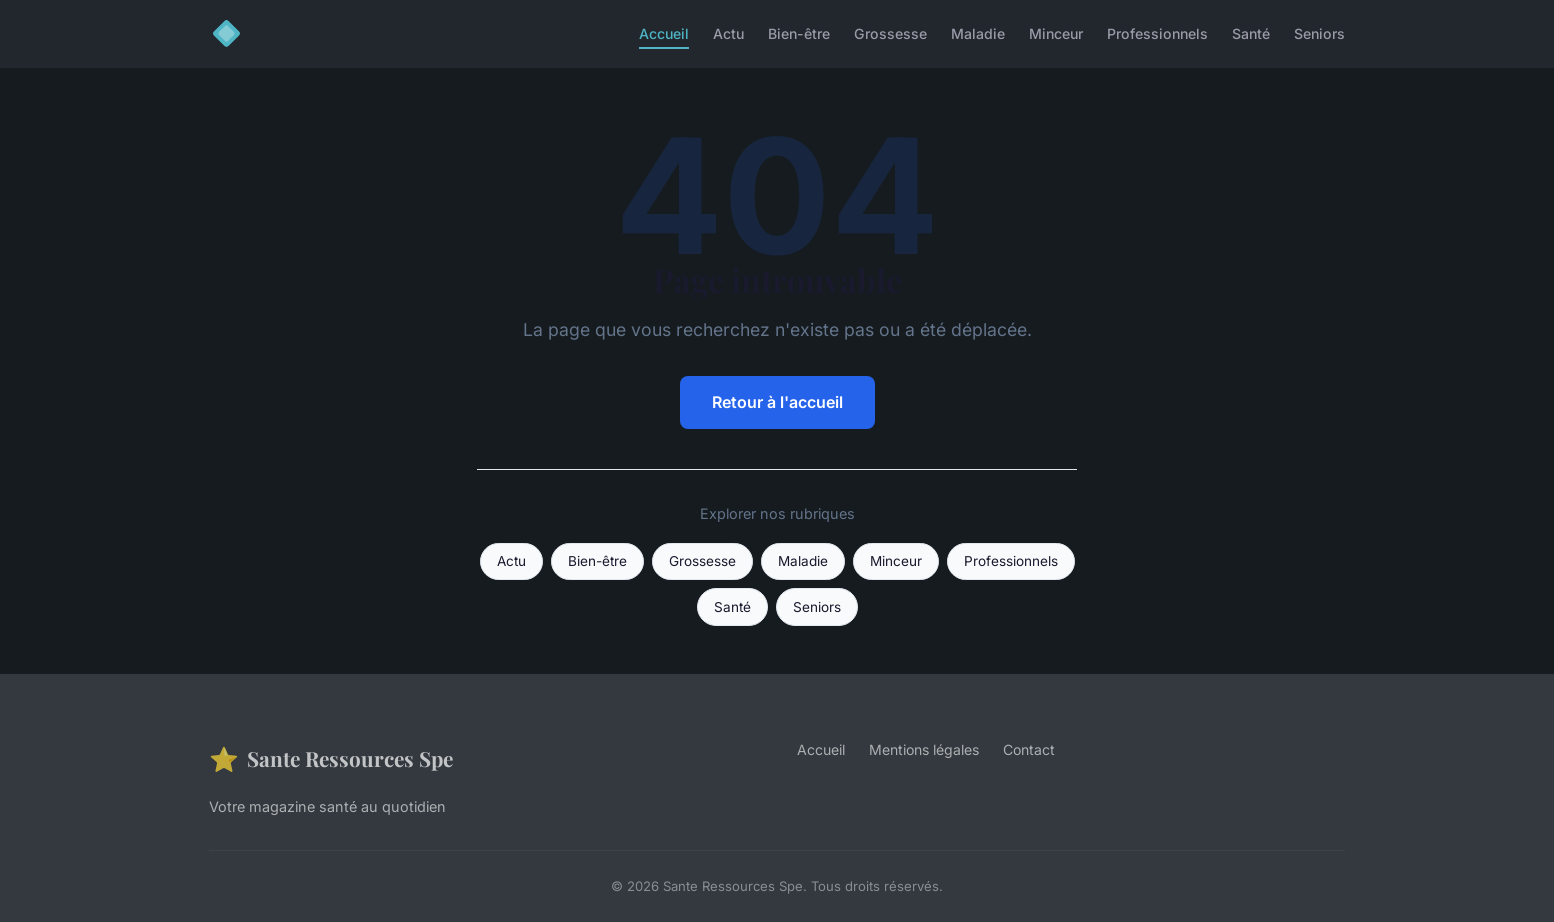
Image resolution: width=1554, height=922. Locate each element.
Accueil (664, 33)
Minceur (1056, 33)
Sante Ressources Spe (331, 758)
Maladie (978, 33)
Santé (1251, 33)
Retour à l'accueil (777, 402)
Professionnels (1157, 33)
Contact (1029, 749)
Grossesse (890, 33)
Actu (728, 33)
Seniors (1319, 33)
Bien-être (799, 33)
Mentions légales (924, 749)
